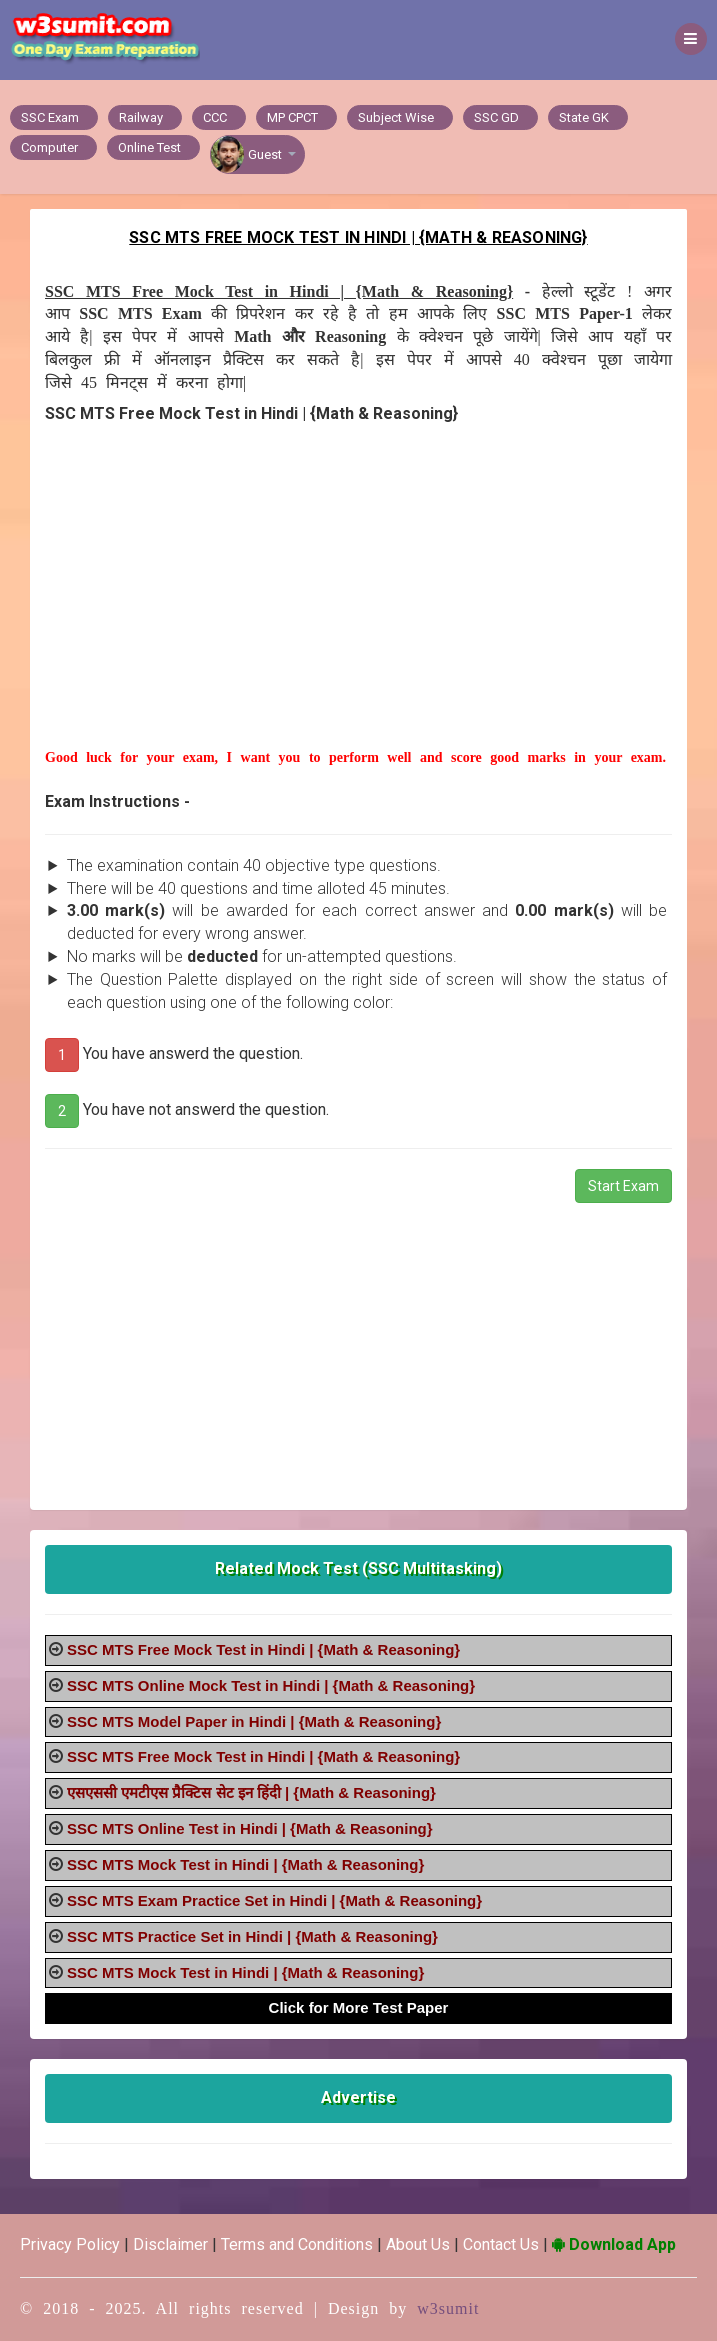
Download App (614, 2244)
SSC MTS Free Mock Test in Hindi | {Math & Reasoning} (263, 1649)
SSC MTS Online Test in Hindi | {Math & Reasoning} (250, 1828)
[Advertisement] (358, 608)
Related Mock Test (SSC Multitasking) (358, 1568)
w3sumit (448, 2308)
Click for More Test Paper (359, 2007)
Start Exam (623, 1186)
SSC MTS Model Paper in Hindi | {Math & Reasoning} (254, 1721)
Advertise (358, 2097)
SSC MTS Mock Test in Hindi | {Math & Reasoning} (245, 1864)
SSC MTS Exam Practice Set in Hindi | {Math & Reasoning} (274, 1900)
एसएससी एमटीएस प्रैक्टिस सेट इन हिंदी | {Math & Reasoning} (251, 1792)
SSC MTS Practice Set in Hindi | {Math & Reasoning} (252, 1936)
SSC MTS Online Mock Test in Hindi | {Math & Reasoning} (271, 1685)
